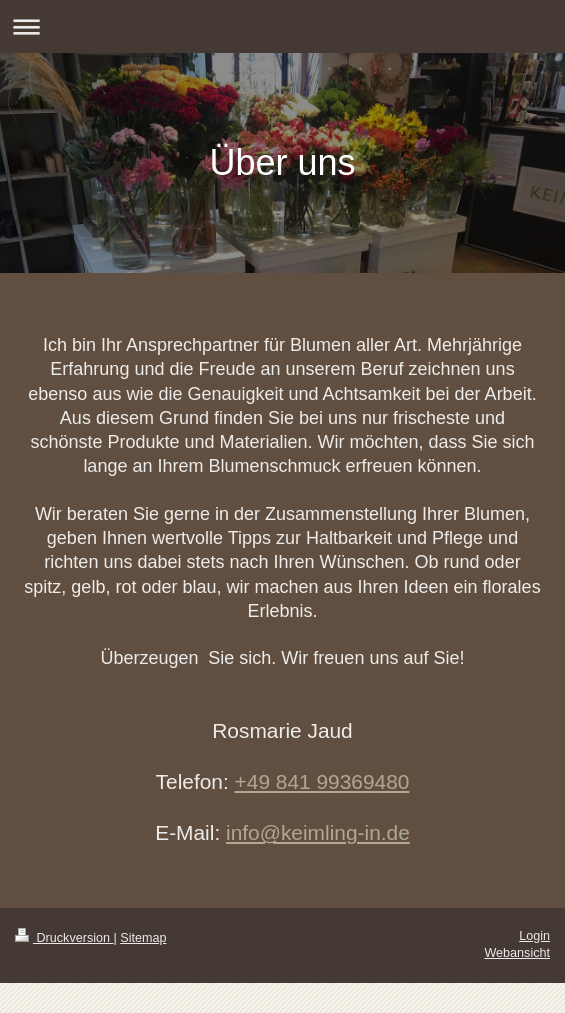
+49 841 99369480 (322, 781)
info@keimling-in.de (318, 832)
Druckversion (64, 938)
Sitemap (143, 938)
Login (534, 936)
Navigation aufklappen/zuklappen (282, 26)
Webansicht (517, 953)
